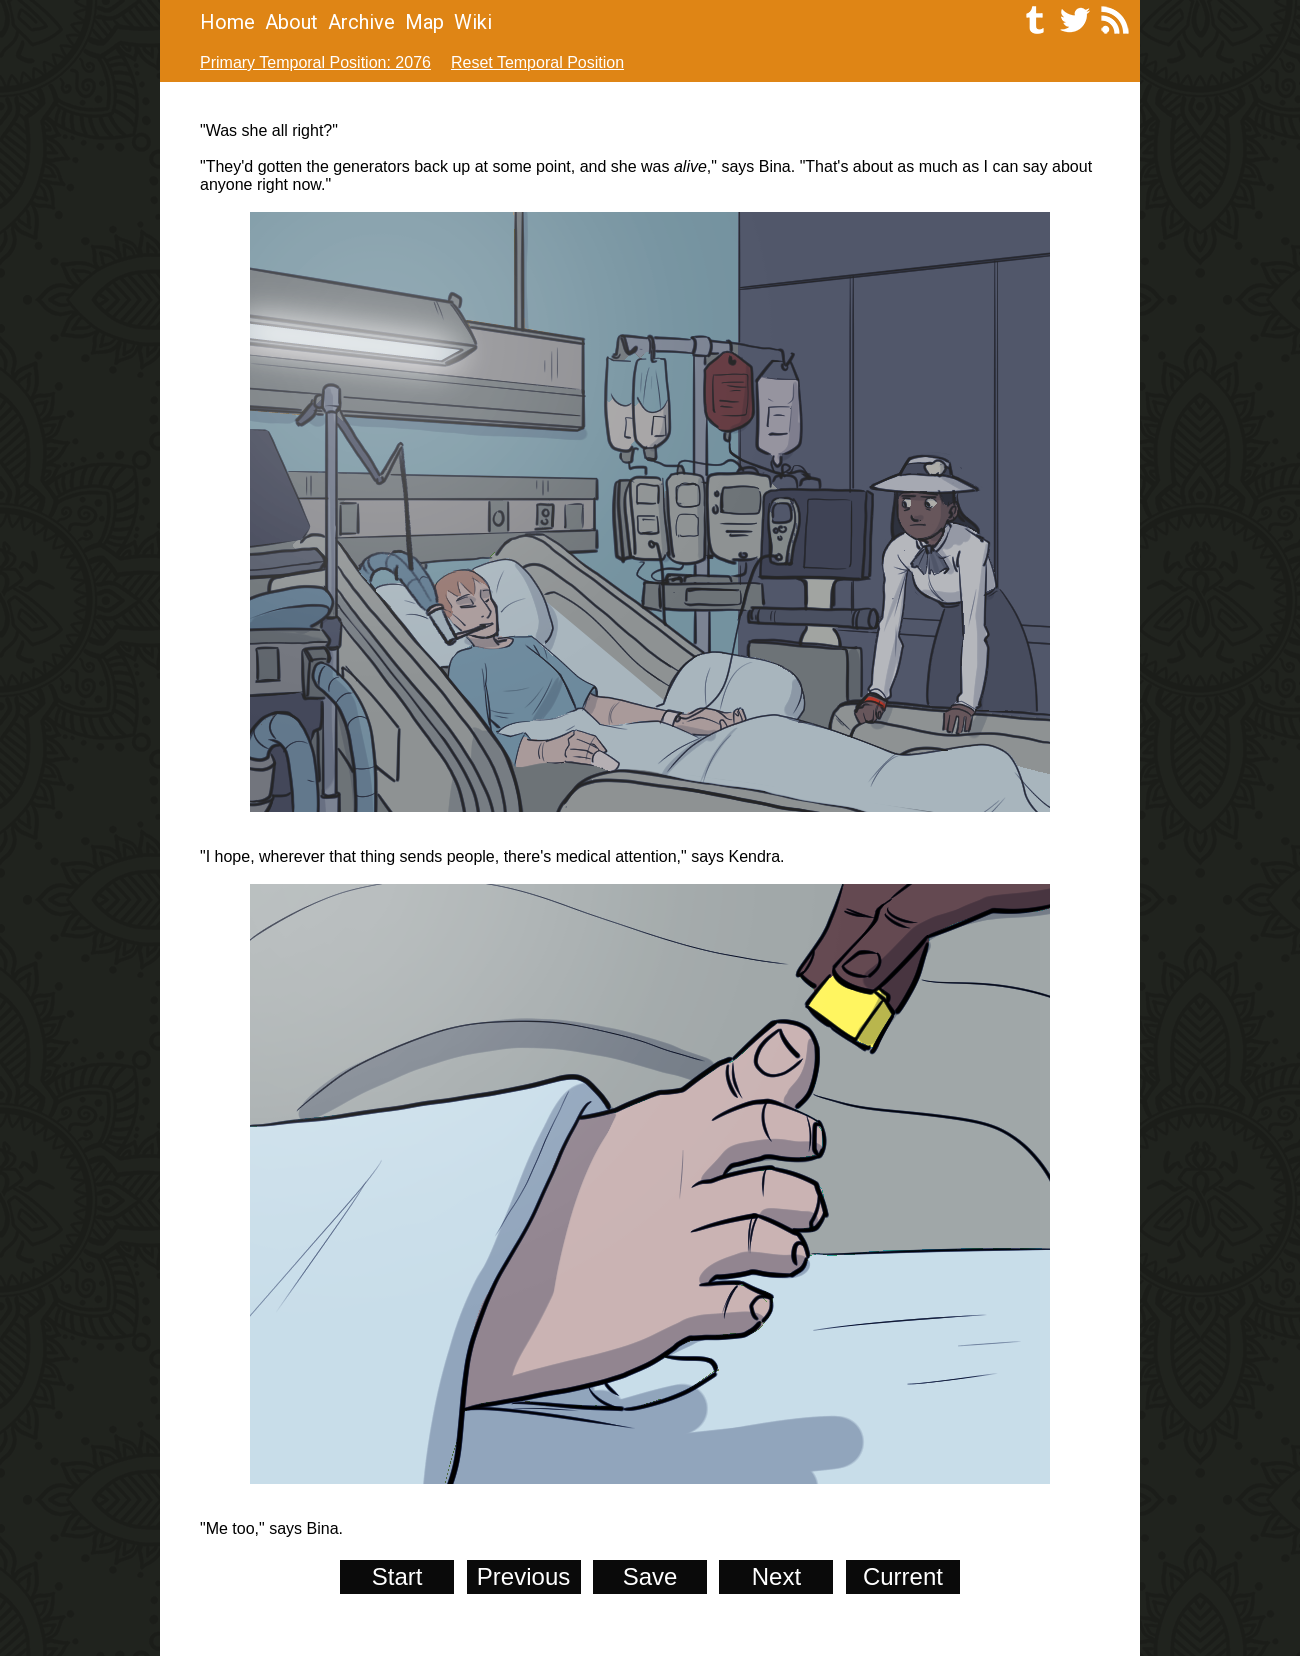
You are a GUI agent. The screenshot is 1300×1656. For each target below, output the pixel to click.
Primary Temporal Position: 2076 (315, 62)
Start (397, 1576)
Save (650, 1576)
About (291, 22)
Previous (523, 1576)
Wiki (473, 22)
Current (903, 1576)
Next (776, 1576)
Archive (361, 22)
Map (424, 22)
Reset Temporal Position (537, 62)
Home (227, 22)
